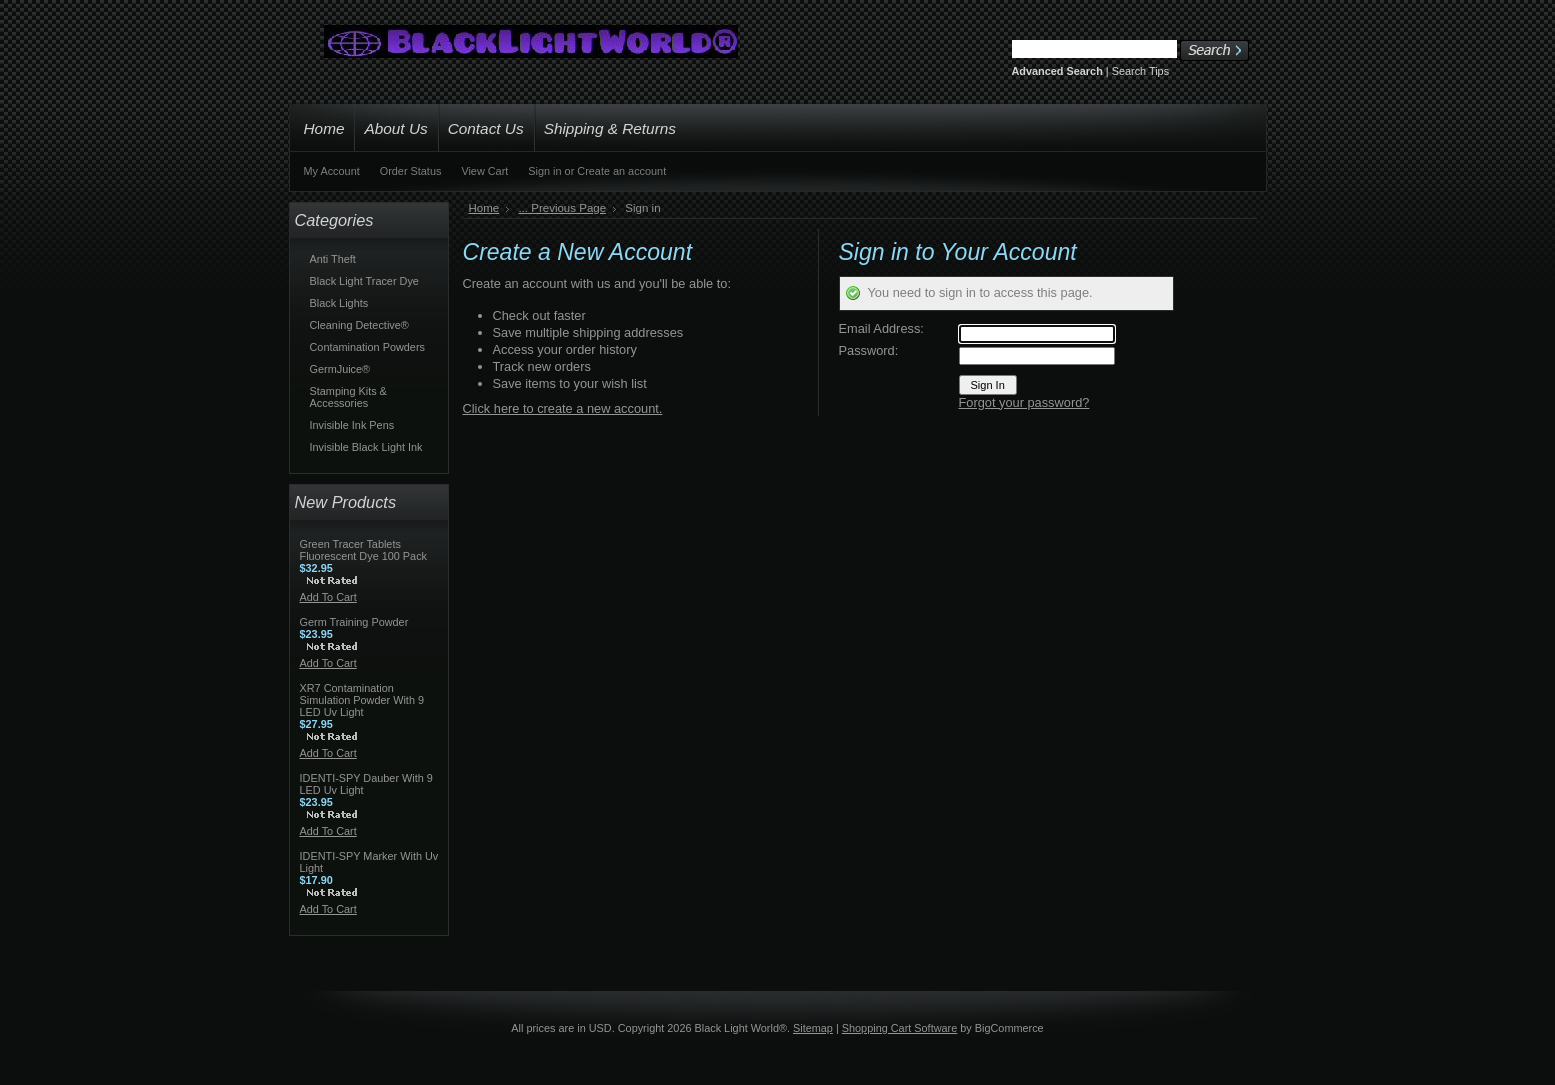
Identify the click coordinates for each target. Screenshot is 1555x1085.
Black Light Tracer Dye (364, 281)
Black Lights (339, 303)
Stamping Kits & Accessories (348, 397)
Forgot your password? (1024, 402)
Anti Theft (333, 259)
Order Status (411, 171)
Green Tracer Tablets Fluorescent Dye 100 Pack (364, 550)
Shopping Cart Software (899, 1028)
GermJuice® (340, 369)
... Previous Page (562, 208)
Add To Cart (328, 597)
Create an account (621, 171)
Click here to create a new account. (563, 408)
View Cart (484, 171)
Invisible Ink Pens (352, 425)
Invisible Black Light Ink (366, 447)
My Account (332, 171)
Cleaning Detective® (359, 325)
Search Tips (1140, 71)
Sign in (544, 171)
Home (484, 208)
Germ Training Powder (354, 622)
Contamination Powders (367, 347)
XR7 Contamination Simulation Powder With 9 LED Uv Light (362, 700)
